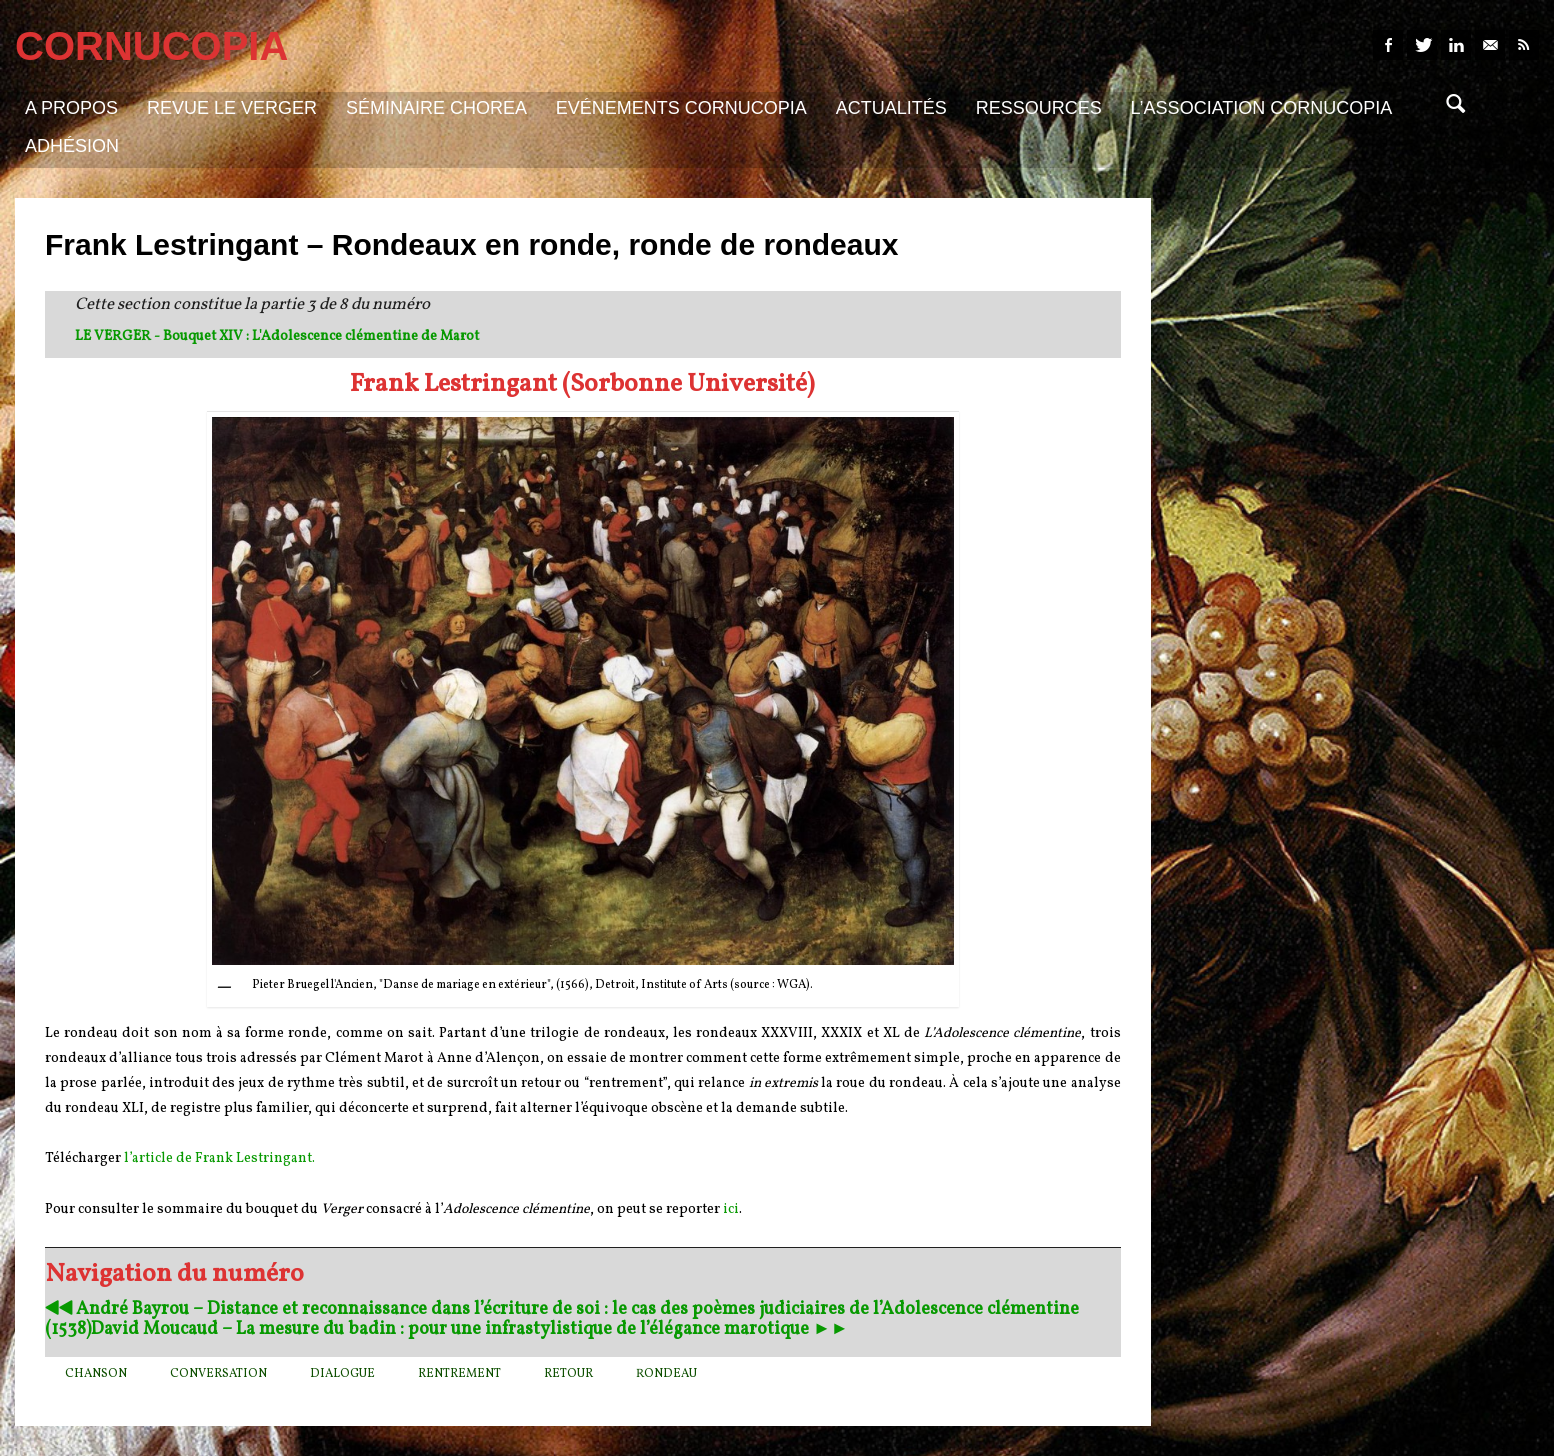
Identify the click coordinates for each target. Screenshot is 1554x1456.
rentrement (459, 1374)
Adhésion (72, 146)
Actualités (891, 108)
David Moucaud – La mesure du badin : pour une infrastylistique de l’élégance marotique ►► (470, 1329)
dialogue (342, 1374)
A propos (71, 108)
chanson (96, 1374)
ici (731, 1209)
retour (568, 1374)
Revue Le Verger (232, 108)
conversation (218, 1374)
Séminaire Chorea (436, 108)
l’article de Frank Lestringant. (219, 1158)
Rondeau (666, 1374)
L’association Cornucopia (1262, 108)
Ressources (1039, 108)
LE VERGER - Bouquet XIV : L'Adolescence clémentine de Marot (277, 336)
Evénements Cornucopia (681, 108)
